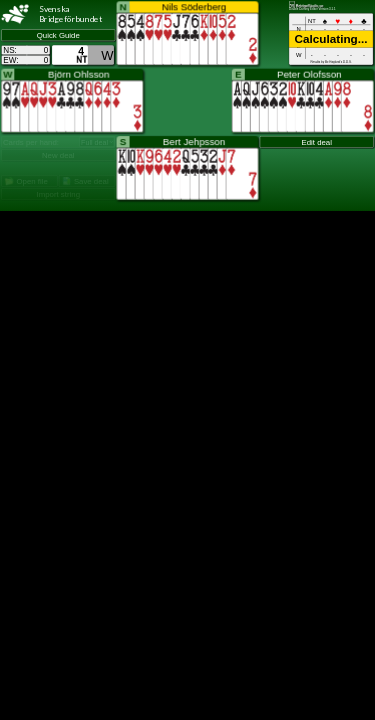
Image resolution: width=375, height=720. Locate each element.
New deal (58, 155)
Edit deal (317, 142)
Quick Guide (58, 35)
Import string (58, 194)
